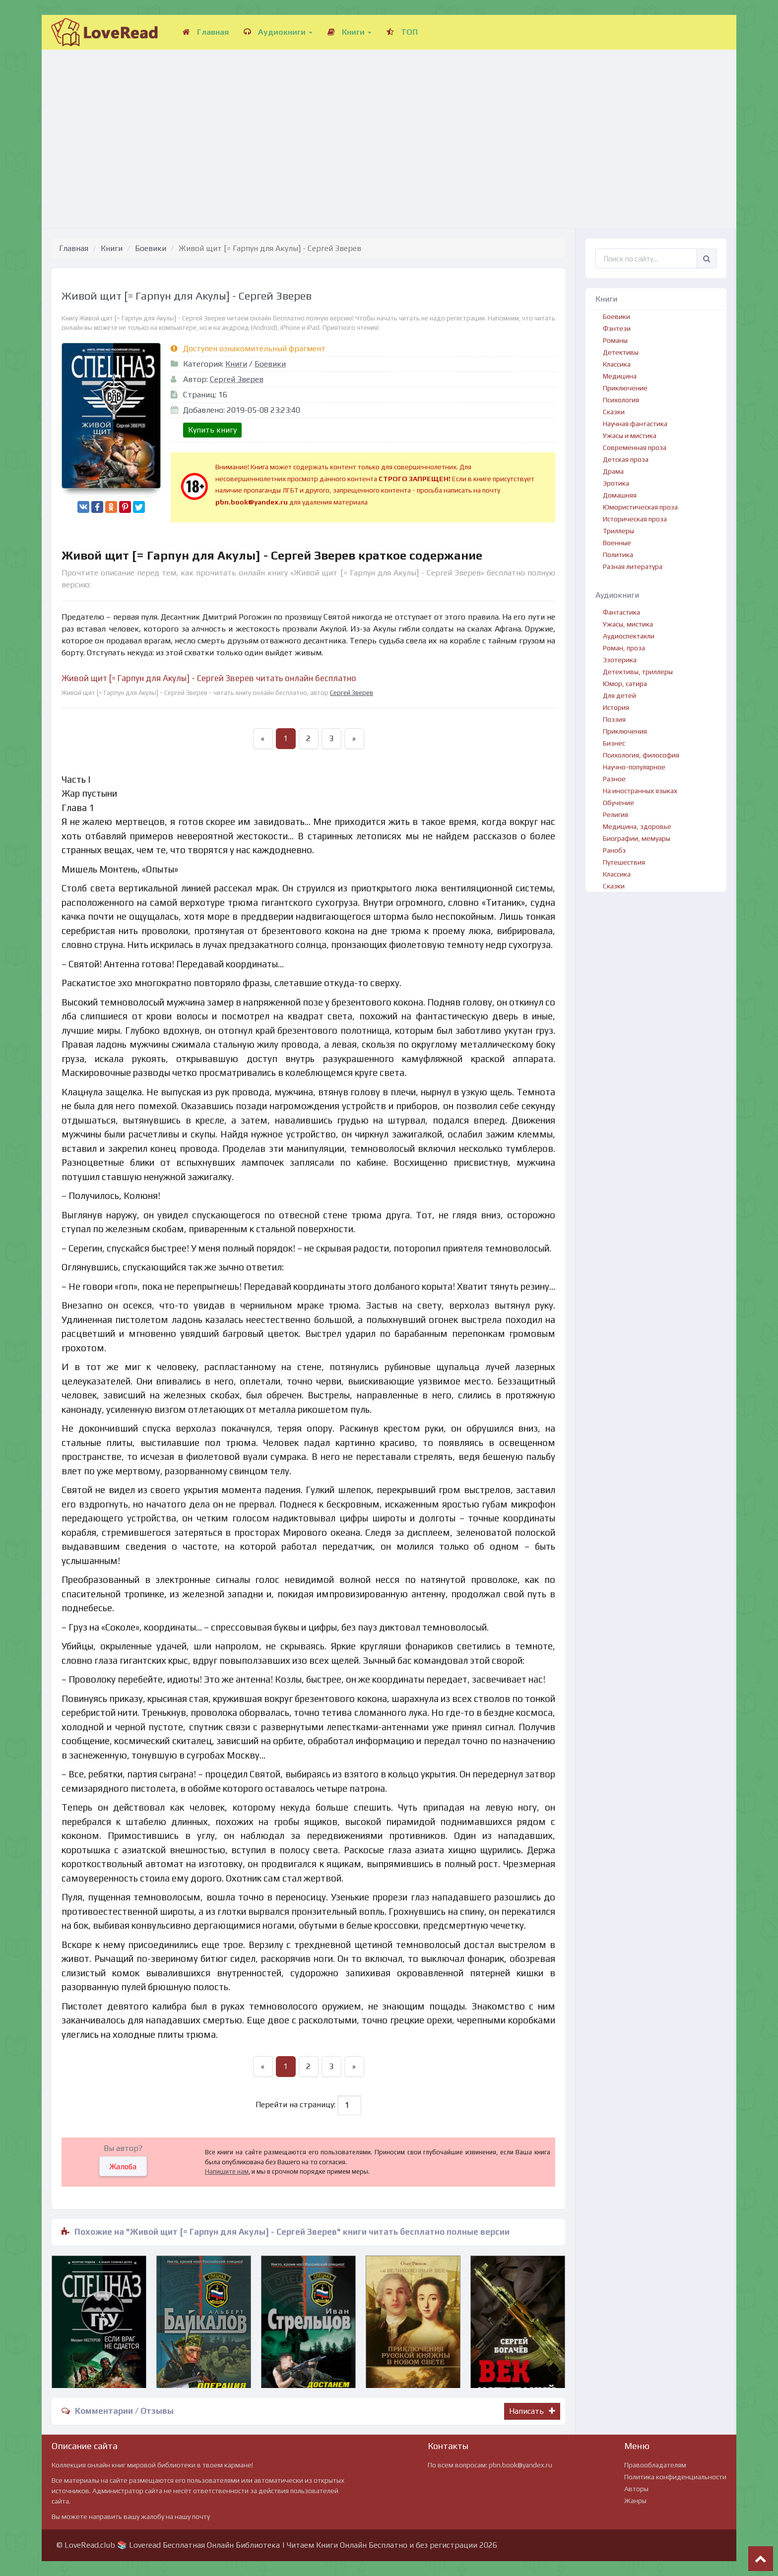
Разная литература (632, 566)
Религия (615, 814)
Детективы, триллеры (638, 672)
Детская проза (625, 459)
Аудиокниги (278, 32)
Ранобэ (614, 850)
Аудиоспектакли (628, 636)
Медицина (620, 376)
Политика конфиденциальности (675, 2477)
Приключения (625, 731)
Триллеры (618, 531)
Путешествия (624, 862)
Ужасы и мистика (629, 436)
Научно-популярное (634, 767)
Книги (349, 32)
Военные (617, 543)
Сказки (614, 412)
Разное (614, 779)
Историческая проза (635, 519)
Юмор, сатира (625, 684)
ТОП (402, 32)
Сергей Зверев (236, 379)
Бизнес (614, 743)
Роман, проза (624, 648)
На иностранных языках (640, 791)
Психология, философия (641, 755)
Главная (206, 32)
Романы (615, 340)
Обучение (618, 803)
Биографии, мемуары (636, 838)
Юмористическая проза (640, 507)
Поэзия (614, 719)
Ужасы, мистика (628, 624)
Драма (613, 471)
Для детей (619, 695)
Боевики (150, 248)
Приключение (625, 388)
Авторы (636, 2489)
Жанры (635, 2501)
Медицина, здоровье (637, 826)
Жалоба (123, 2166)
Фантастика (621, 612)
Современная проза (634, 447)
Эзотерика (620, 660)
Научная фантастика (635, 424)
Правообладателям (655, 2465)
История (616, 707)
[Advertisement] (389, 129)
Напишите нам (227, 2171)
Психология (621, 400)
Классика (617, 364)
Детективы (621, 352)
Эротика (616, 483)
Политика (618, 555)
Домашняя (620, 495)
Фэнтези (617, 328)
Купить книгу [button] (212, 430)
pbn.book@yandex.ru (520, 2465)
